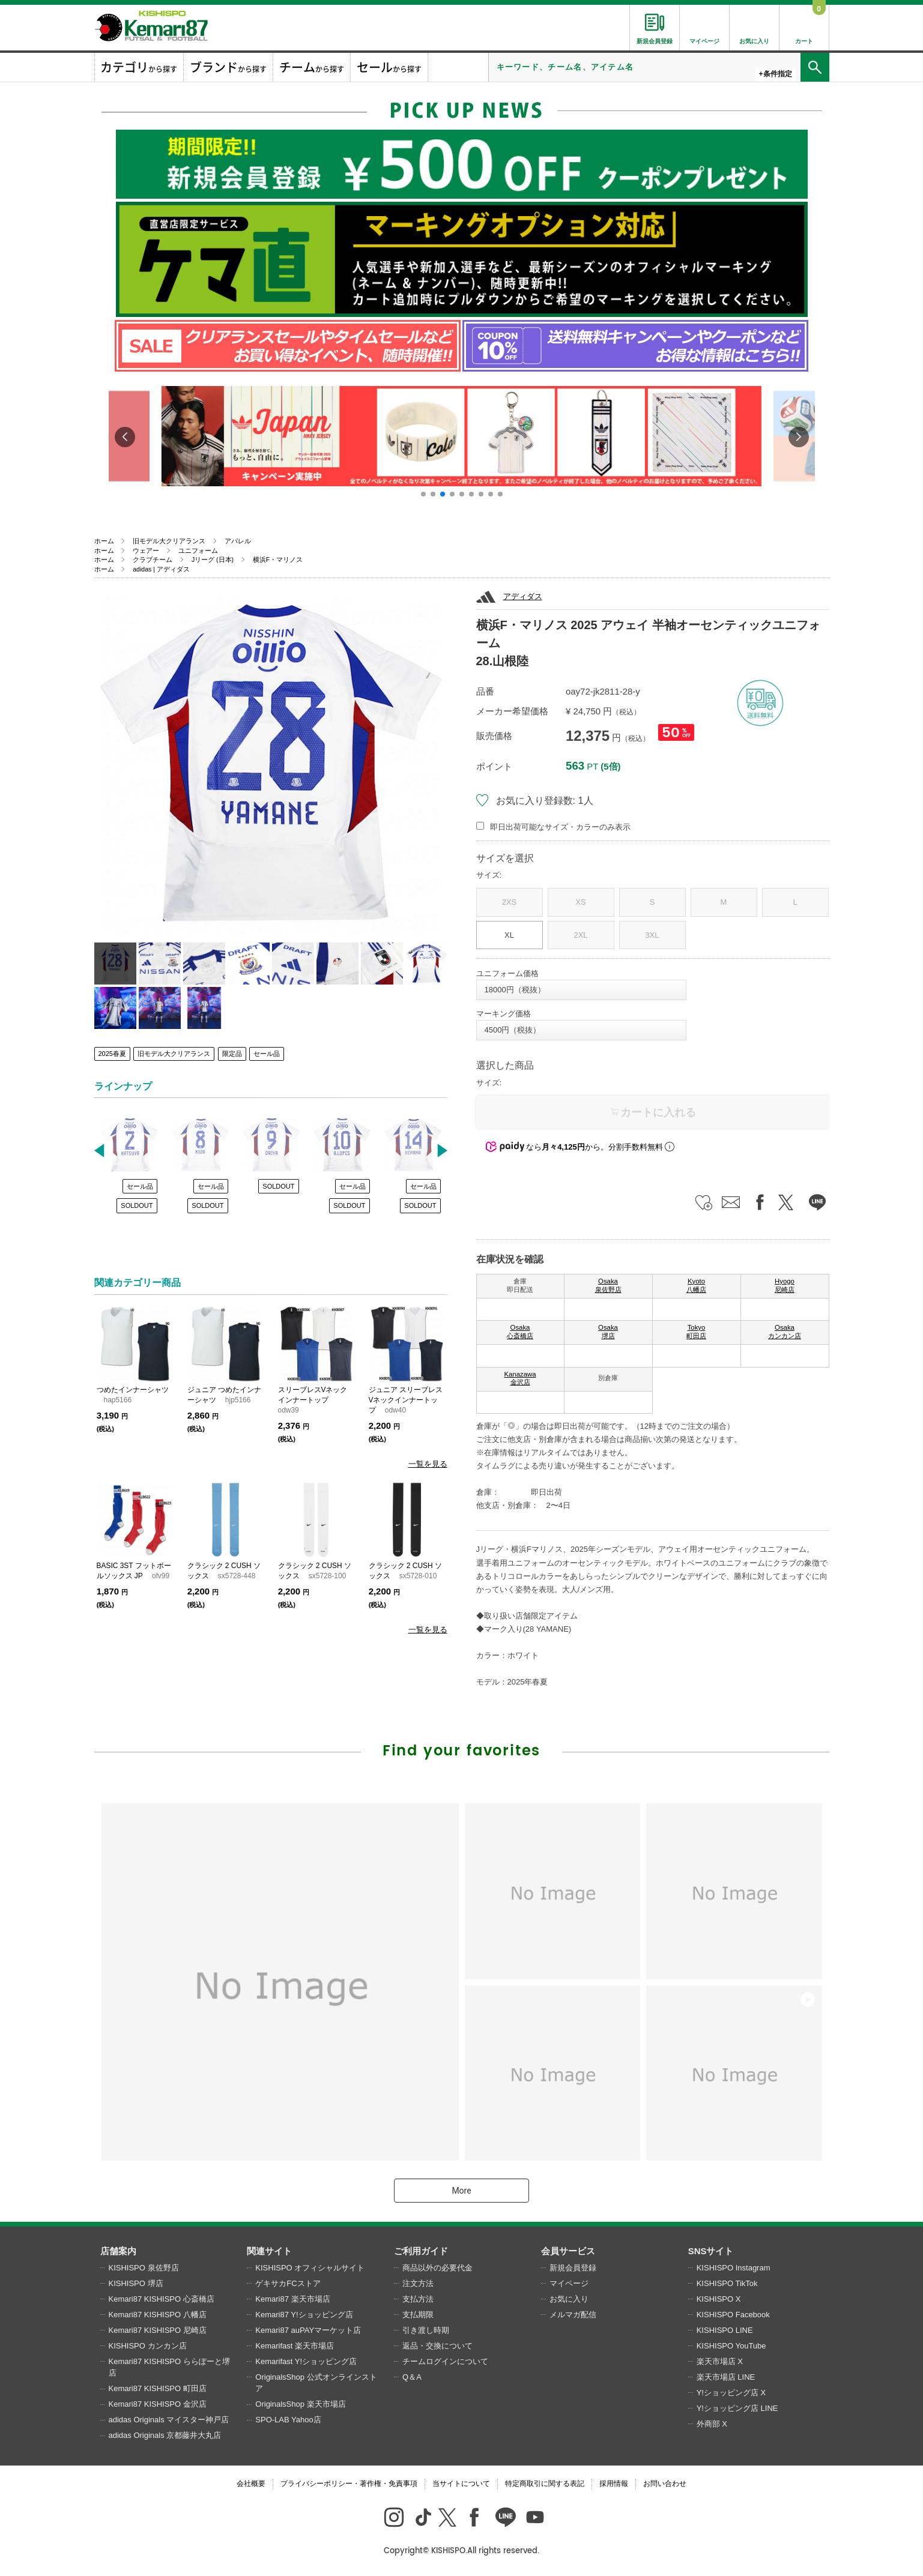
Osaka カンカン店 (784, 1331)
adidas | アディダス (161, 569)
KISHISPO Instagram (733, 2267)
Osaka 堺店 (608, 1331)
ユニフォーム (198, 550)
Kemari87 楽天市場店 (292, 2298)
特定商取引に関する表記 (544, 2483)
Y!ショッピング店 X (731, 2392)
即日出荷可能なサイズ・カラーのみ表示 (560, 826)
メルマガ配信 (572, 2314)
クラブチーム (152, 559)
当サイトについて (461, 2483)
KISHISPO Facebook (733, 2314)
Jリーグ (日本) (213, 559)
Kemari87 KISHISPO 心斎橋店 (161, 2298)
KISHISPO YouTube (731, 2345)
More (461, 2190)
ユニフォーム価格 (507, 973)
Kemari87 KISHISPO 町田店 (158, 2388)
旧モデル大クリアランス (169, 540)
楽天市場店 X (720, 2361)
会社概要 (251, 2483)
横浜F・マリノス (278, 559)
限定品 (232, 1053)
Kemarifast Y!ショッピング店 (306, 2361)
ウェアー (146, 550)
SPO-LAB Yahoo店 (288, 2419)
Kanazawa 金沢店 (520, 1378)
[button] (423, 494)
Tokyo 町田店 (696, 1331)
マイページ (569, 2283)
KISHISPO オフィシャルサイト (310, 2267)
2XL (580, 935)
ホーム (104, 540)
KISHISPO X (719, 2298)
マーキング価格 (503, 1013)
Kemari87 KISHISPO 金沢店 (158, 2404)
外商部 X (712, 2423)
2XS (509, 901)
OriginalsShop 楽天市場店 (300, 2404)
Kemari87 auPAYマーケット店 (308, 2330)
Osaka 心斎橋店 (520, 1331)
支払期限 (418, 2314)
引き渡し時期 (425, 2330)
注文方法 (418, 2283)
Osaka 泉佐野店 (608, 1285)
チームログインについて (445, 2361)
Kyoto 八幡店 (696, 1285)
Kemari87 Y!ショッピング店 (304, 2314)
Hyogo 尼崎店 (784, 1285)
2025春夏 (112, 1053)
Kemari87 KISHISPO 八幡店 (158, 2314)
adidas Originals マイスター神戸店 (169, 2419)
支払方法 (418, 2298)
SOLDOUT (137, 1205)
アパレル (238, 540)
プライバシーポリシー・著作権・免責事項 (348, 2483)
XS (580, 901)
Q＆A (412, 2376)
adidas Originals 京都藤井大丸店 (165, 2435)
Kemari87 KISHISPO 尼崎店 (158, 2330)
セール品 (266, 1053)
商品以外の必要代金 (437, 2267)
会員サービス (568, 2251)
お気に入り (569, 2298)
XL (509, 935)
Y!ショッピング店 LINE (737, 2408)
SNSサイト (711, 2251)
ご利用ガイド (421, 2251)
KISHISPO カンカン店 (148, 2345)
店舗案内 (118, 2251)
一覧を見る (427, 1463)
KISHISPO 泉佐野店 (144, 2267)
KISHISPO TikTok (727, 2283)
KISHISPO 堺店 (136, 2283)
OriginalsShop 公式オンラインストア (316, 2383)
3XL (652, 935)
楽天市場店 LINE (726, 2376)
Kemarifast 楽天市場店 (294, 2345)
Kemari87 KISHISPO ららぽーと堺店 (169, 2367)
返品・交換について (437, 2345)
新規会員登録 (572, 2267)
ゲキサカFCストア (287, 2283)
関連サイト (269, 2251)
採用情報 (613, 2483)
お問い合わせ (664, 2483)
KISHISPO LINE (725, 2330)
